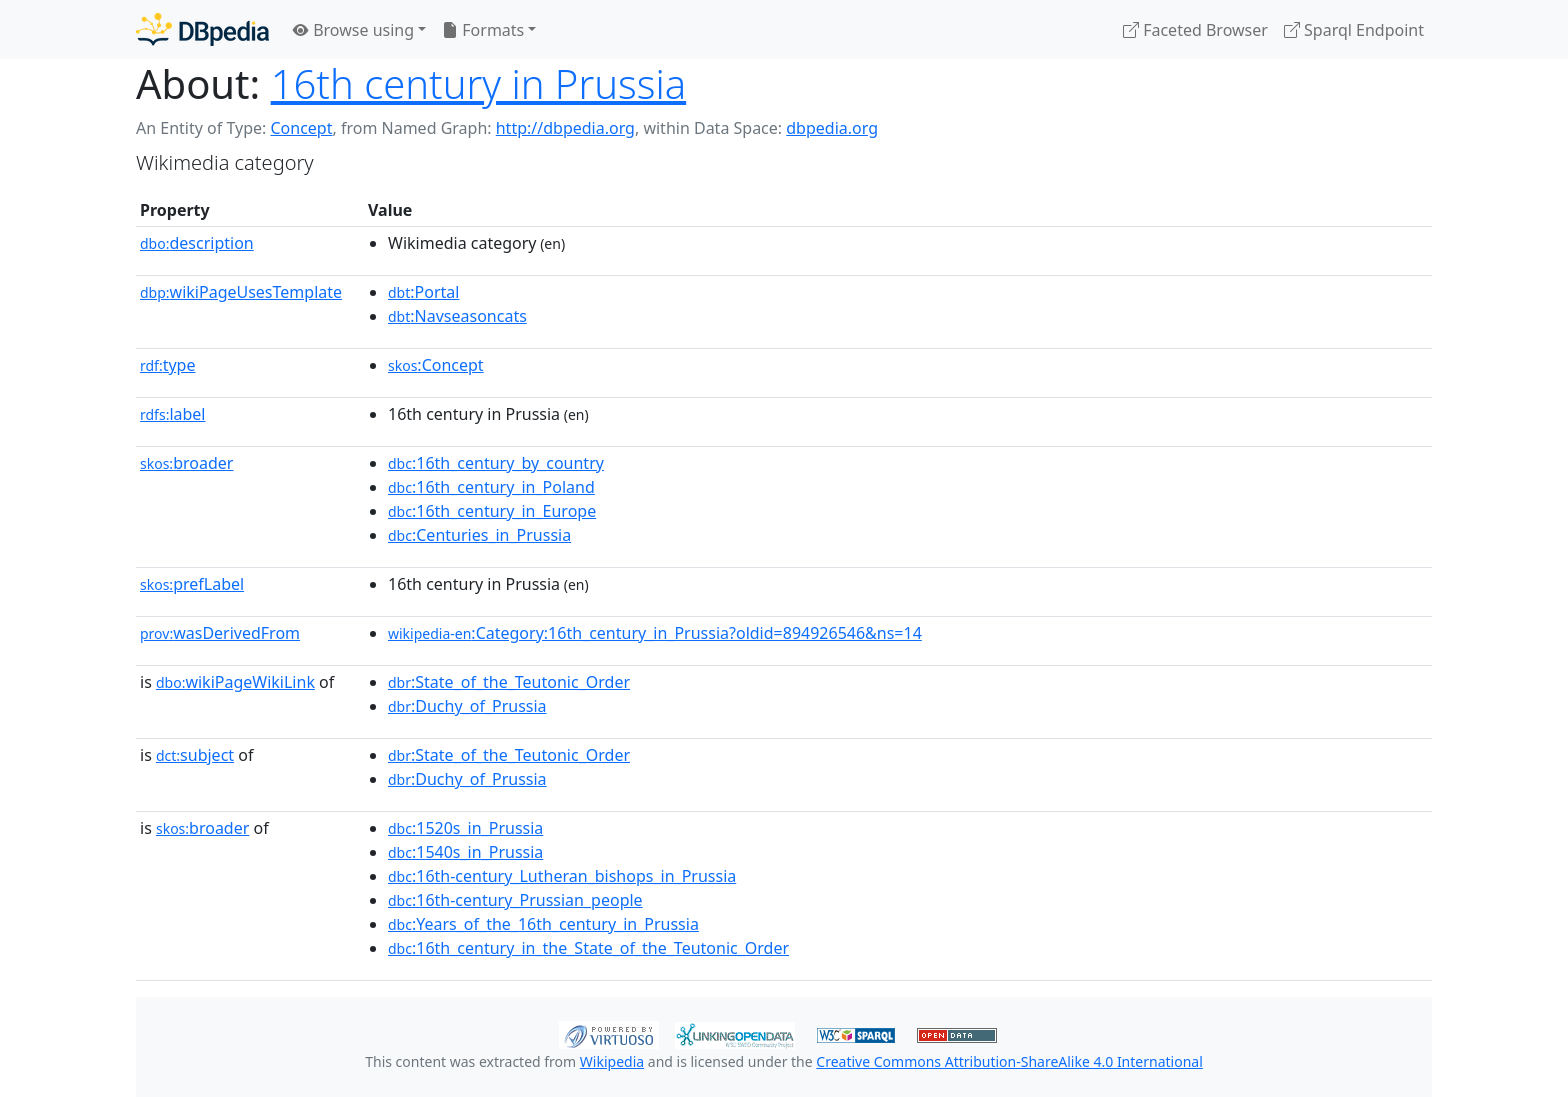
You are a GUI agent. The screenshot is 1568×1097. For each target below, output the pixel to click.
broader (186, 463)
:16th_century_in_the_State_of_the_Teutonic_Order (588, 948)
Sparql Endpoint (1354, 30)
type (168, 365)
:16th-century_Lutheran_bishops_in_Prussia (562, 876)
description (197, 243)
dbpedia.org (832, 128)
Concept (301, 128)
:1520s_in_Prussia (465, 828)
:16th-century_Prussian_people (515, 900)
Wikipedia (612, 1061)
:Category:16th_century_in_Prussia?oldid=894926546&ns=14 (655, 633)
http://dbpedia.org (565, 128)
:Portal (423, 292)
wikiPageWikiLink (235, 682)
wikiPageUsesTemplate (241, 292)
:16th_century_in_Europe (492, 511)
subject (195, 755)
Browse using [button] (353, 30)
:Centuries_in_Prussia (479, 535)
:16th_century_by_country (496, 463)
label (173, 414)
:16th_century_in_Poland (491, 487)
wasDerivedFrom (220, 633)
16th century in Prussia (478, 83)
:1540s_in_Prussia (465, 852)
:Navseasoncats (457, 316)
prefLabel (192, 584)
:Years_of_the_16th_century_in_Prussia (543, 924)
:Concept (436, 365)
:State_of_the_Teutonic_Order (509, 682)
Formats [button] (483, 30)
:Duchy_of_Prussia (467, 706)
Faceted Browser (1195, 30)
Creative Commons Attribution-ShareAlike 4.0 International (1009, 1061)
